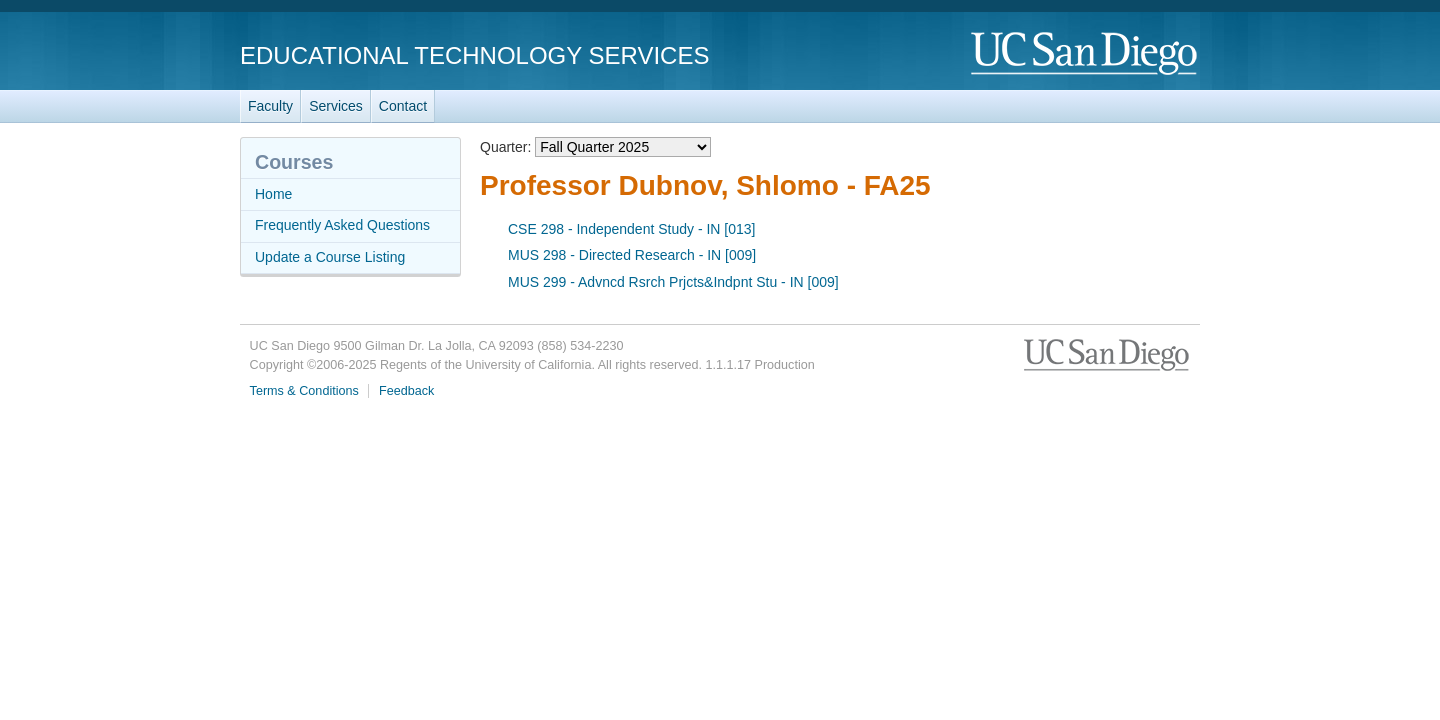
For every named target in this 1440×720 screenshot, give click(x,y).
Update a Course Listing (330, 257)
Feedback (406, 391)
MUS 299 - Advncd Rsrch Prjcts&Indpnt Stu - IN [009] (673, 282)
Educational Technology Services (474, 55)
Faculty (270, 106)
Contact (403, 106)
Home (273, 194)
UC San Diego (1085, 54)
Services (336, 106)
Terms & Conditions (304, 391)
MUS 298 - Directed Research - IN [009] (632, 255)
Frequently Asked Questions (342, 225)
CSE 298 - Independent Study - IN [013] (632, 229)
